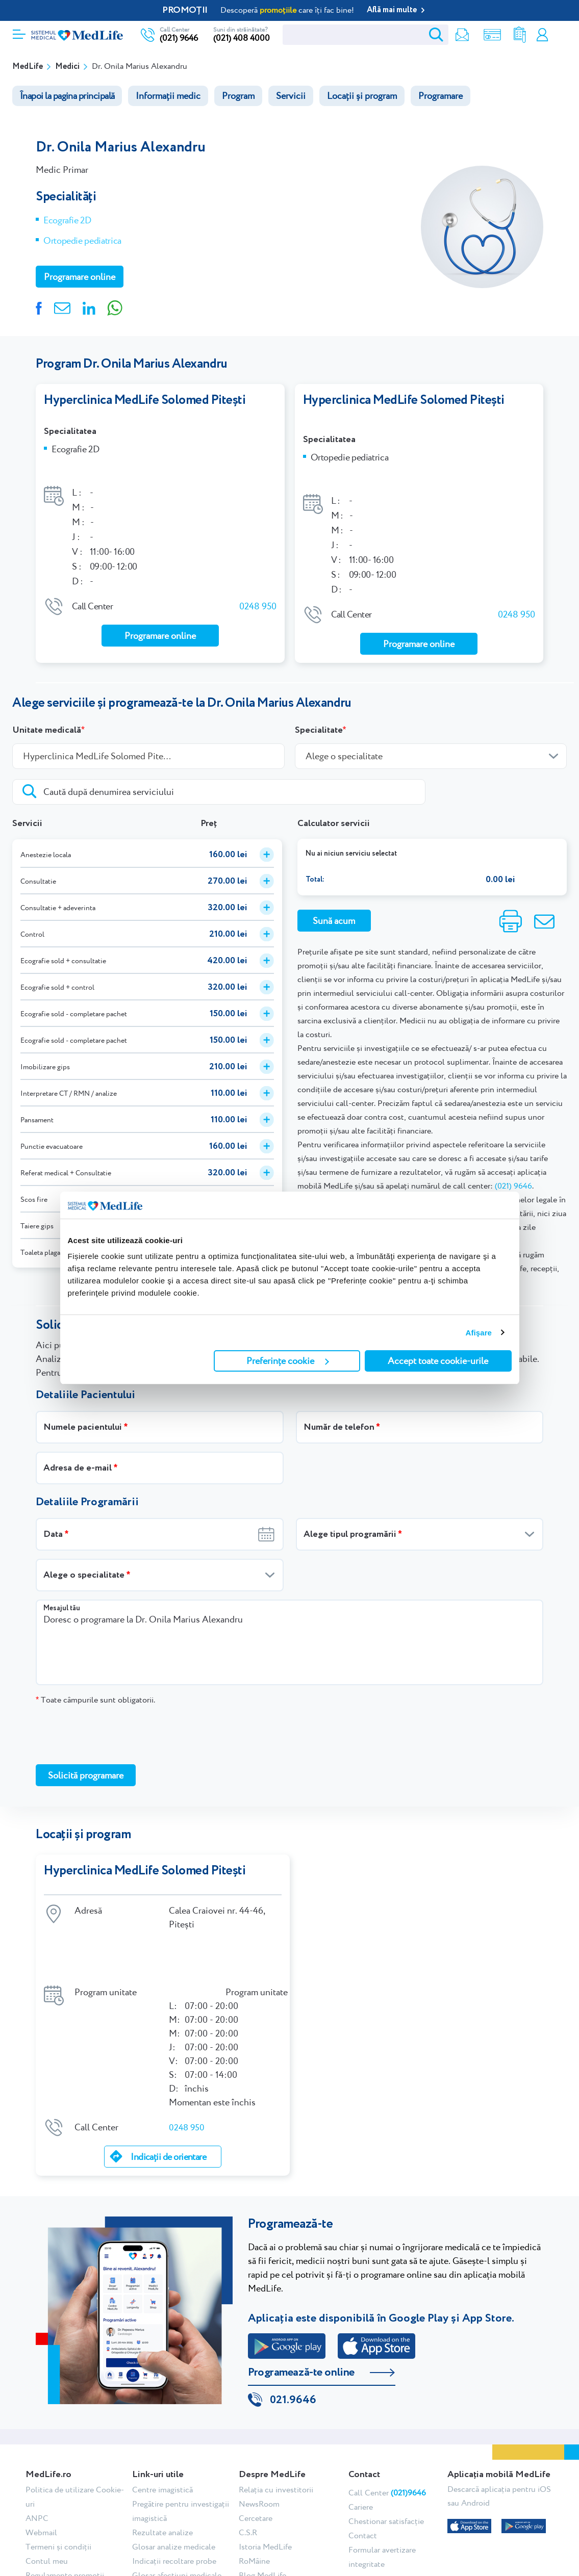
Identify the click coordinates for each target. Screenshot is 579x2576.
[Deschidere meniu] (19, 31)
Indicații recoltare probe (174, 2478)
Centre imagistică (162, 2406)
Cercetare (255, 2435)
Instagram (364, 2522)
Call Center (387, 2409)
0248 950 (257, 582)
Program (238, 95)
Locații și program (362, 95)
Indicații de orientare (168, 2071)
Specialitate (319, 698)
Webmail (41, 2449)
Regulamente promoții (65, 2492)
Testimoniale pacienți (170, 2521)
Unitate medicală (46, 698)
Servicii (291, 95)
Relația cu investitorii (276, 2406)
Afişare (479, 1332)
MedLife (27, 66)
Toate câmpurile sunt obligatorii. (95, 1668)
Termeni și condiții (58, 2463)
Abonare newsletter (166, 2506)
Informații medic (168, 95)
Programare (440, 95)
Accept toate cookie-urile (438, 1360)
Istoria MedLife (265, 2463)
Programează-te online (301, 2286)
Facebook (351, 2522)
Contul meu (540, 35)
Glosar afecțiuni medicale (176, 2492)
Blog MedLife (262, 2492)
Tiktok (378, 2522)
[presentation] (113, 1702)
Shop (482, 35)
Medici (67, 66)
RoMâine (254, 2478)
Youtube (410, 2522)
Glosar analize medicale (173, 2463)
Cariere (360, 2424)
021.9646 (293, 2317)
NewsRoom (259, 2421)
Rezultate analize (512, 35)
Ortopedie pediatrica (82, 240)
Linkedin (393, 2522)
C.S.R (248, 2449)
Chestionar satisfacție (386, 2438)
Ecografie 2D (67, 220)
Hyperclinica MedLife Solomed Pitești (144, 400)
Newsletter (452, 35)
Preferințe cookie (287, 1360)
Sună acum (334, 889)
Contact (362, 2452)
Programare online (559, 35)
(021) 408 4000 (241, 38)
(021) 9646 (179, 38)
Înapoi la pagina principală (67, 95)
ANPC (37, 2435)
